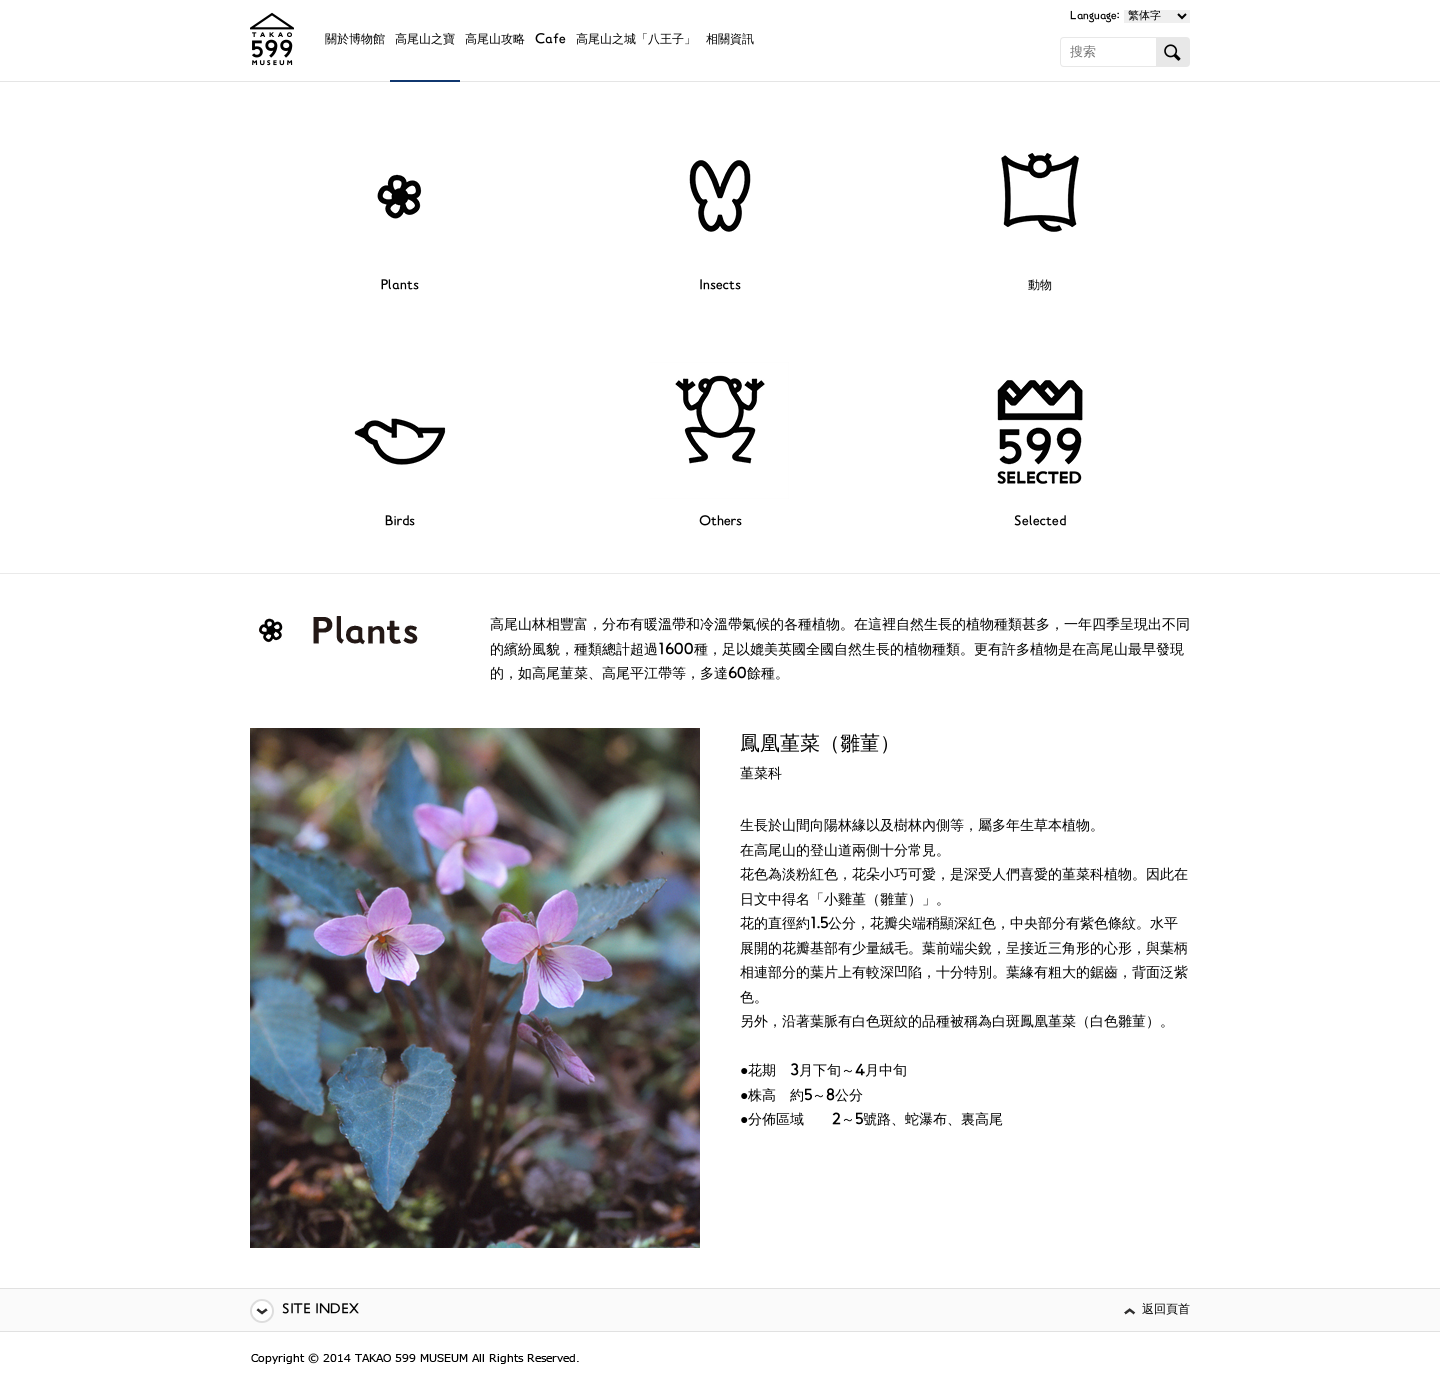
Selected (1040, 522)
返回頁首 (1166, 1310)
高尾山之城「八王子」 (636, 40)
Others (720, 522)
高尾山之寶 (425, 40)
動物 (1040, 286)
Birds (400, 522)
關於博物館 (355, 40)
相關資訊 (730, 40)
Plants (400, 286)
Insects (720, 286)
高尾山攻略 (495, 40)
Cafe (550, 40)
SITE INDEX (320, 1310)
